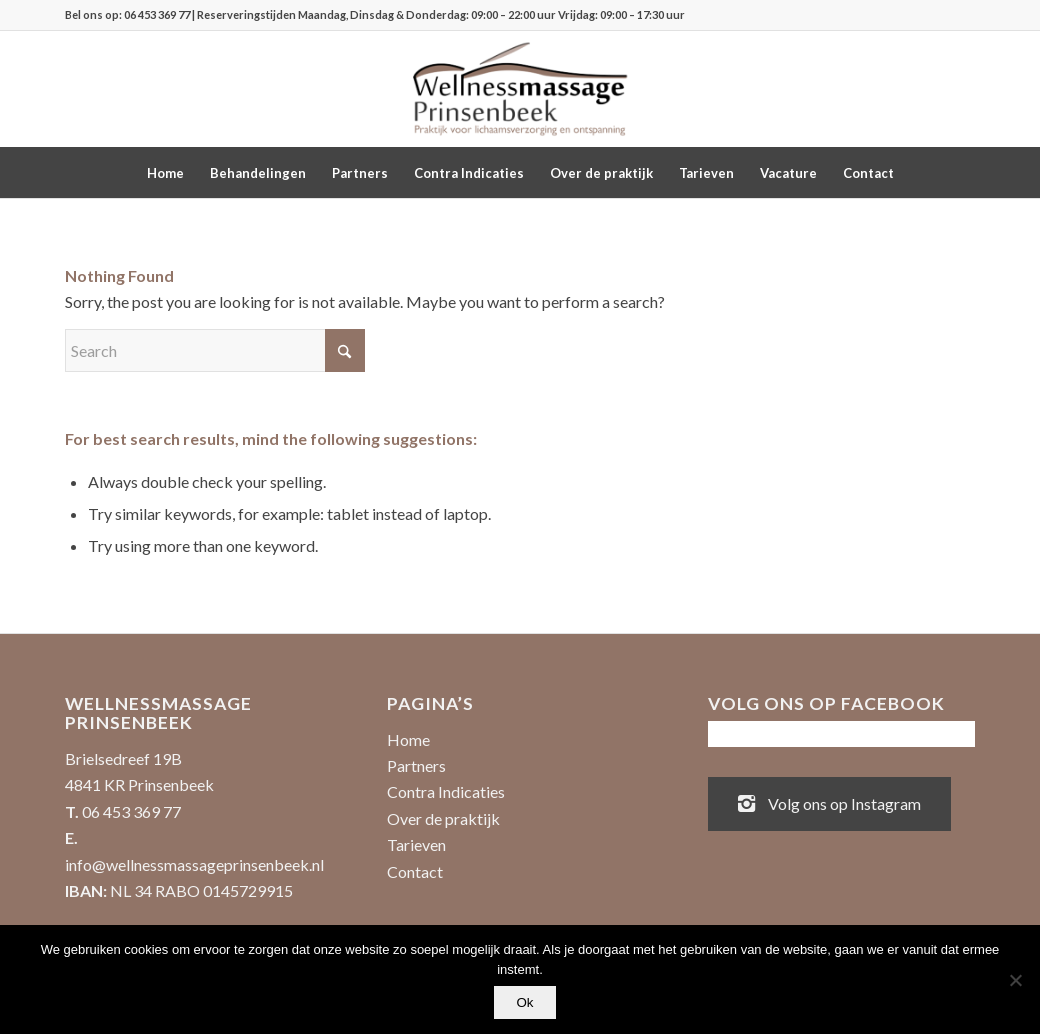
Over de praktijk (443, 818)
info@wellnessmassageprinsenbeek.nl (194, 864)
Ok (524, 1002)
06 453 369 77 (157, 14)
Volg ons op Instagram (829, 802)
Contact (415, 871)
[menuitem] (165, 173)
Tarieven (416, 844)
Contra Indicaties (446, 791)
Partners (416, 765)
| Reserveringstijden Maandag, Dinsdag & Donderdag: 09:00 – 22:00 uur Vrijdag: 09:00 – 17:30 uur (437, 14)
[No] (1015, 980)
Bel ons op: (94, 14)
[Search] (215, 350)
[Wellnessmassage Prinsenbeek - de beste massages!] (520, 89)
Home (408, 739)
